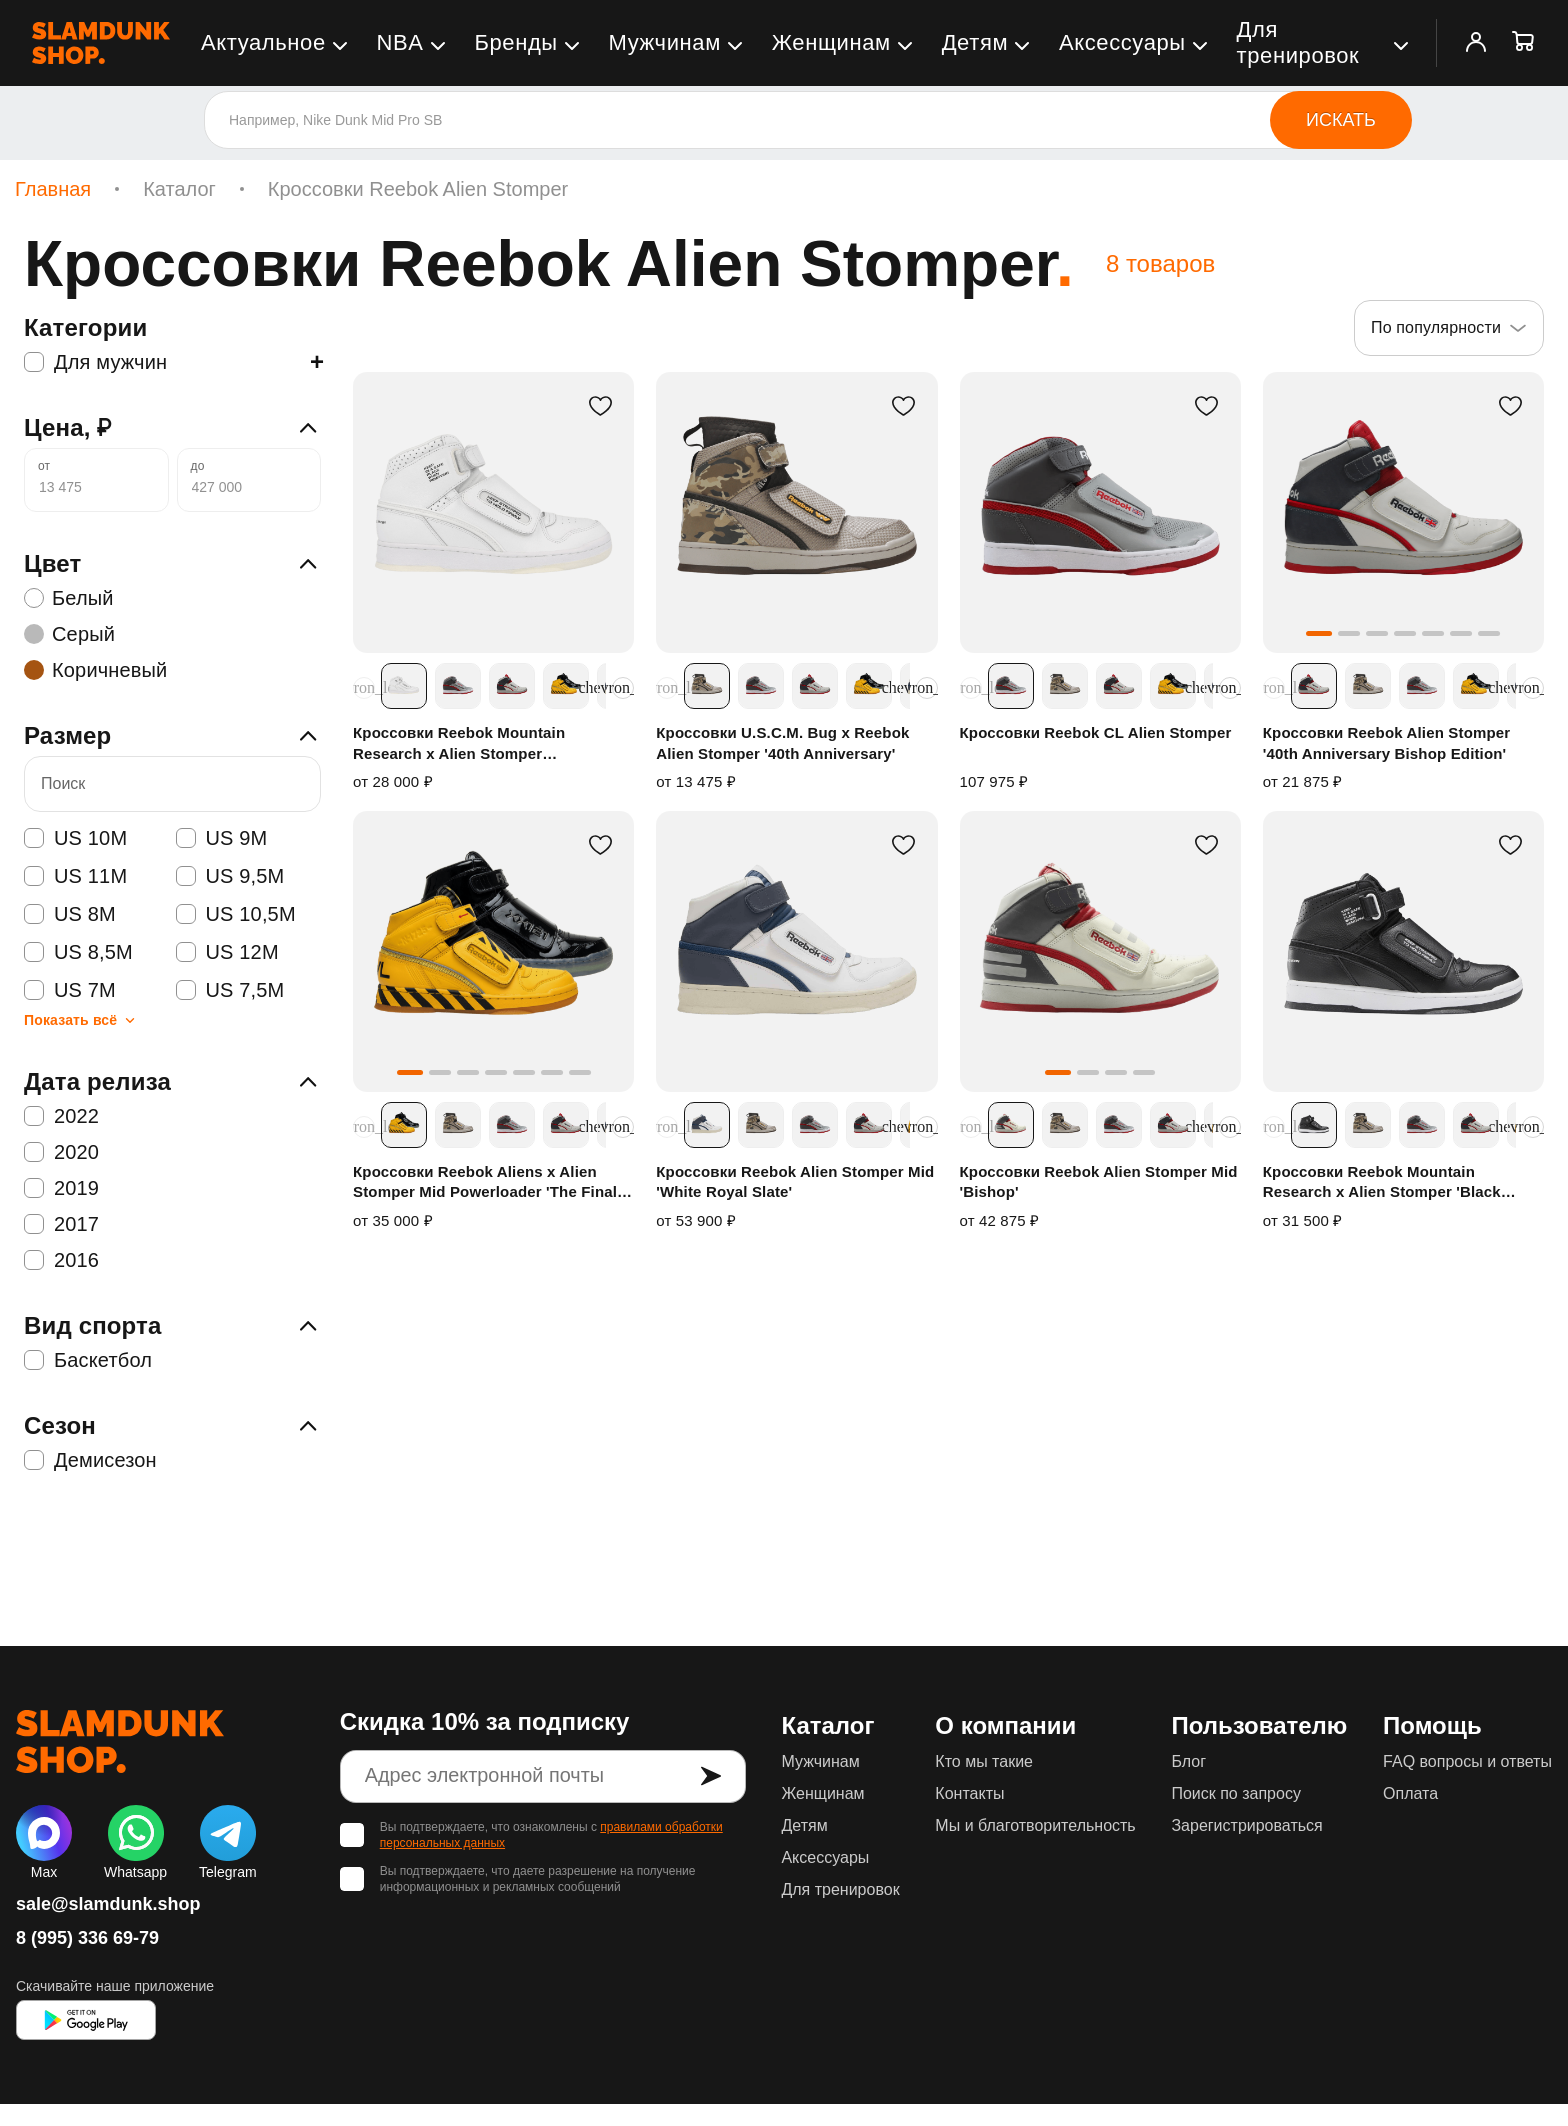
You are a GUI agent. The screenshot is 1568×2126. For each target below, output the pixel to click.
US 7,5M (230, 990)
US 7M (70, 990)
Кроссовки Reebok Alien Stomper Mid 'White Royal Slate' (795, 1181)
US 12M (227, 952)
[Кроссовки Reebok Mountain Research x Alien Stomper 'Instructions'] (493, 512)
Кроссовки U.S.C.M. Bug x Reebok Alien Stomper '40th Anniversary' (782, 742)
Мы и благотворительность (1035, 1825)
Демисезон (90, 1460)
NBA (400, 42)
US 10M (75, 838)
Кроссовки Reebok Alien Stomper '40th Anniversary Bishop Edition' (1387, 742)
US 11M (75, 876)
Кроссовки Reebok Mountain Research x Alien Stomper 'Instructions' (459, 744)
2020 (61, 1152)
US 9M (222, 838)
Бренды (515, 42)
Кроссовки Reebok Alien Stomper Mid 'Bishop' (1099, 1181)
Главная (53, 189)
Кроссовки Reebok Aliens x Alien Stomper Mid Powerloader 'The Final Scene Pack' (485, 1183)
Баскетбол (88, 1360)
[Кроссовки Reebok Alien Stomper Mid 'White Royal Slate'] (796, 951)
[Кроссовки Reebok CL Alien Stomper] (1100, 512)
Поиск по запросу (1235, 1793)
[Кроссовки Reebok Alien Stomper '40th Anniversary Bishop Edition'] (1403, 512)
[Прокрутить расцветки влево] (364, 688)
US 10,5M (236, 914)
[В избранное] (600, 406)
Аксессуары (1122, 42)
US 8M (70, 914)
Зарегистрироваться (1246, 1825)
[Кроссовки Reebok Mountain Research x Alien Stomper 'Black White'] (1403, 951)
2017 (61, 1224)
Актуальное (263, 42)
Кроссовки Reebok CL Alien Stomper (1096, 732)
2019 (61, 1188)
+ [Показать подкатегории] (317, 362)
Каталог (179, 189)
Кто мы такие (984, 1761)
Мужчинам (665, 42)
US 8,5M (78, 952)
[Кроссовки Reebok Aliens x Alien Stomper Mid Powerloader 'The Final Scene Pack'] (493, 951)
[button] (1319, 633)
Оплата (1410, 1793)
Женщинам (831, 42)
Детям (975, 42)
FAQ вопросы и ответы (1467, 1761)
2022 (61, 1116)
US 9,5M (230, 876)
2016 (61, 1260)
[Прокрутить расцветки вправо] (623, 688)
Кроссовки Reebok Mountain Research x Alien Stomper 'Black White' (1382, 1183)
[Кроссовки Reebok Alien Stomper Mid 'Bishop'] (1100, 951)
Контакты (969, 1793)
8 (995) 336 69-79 (87, 1938)
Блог (1188, 1761)
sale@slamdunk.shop (108, 1904)
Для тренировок (1298, 42)
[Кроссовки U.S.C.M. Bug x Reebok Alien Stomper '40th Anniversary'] (796, 512)
